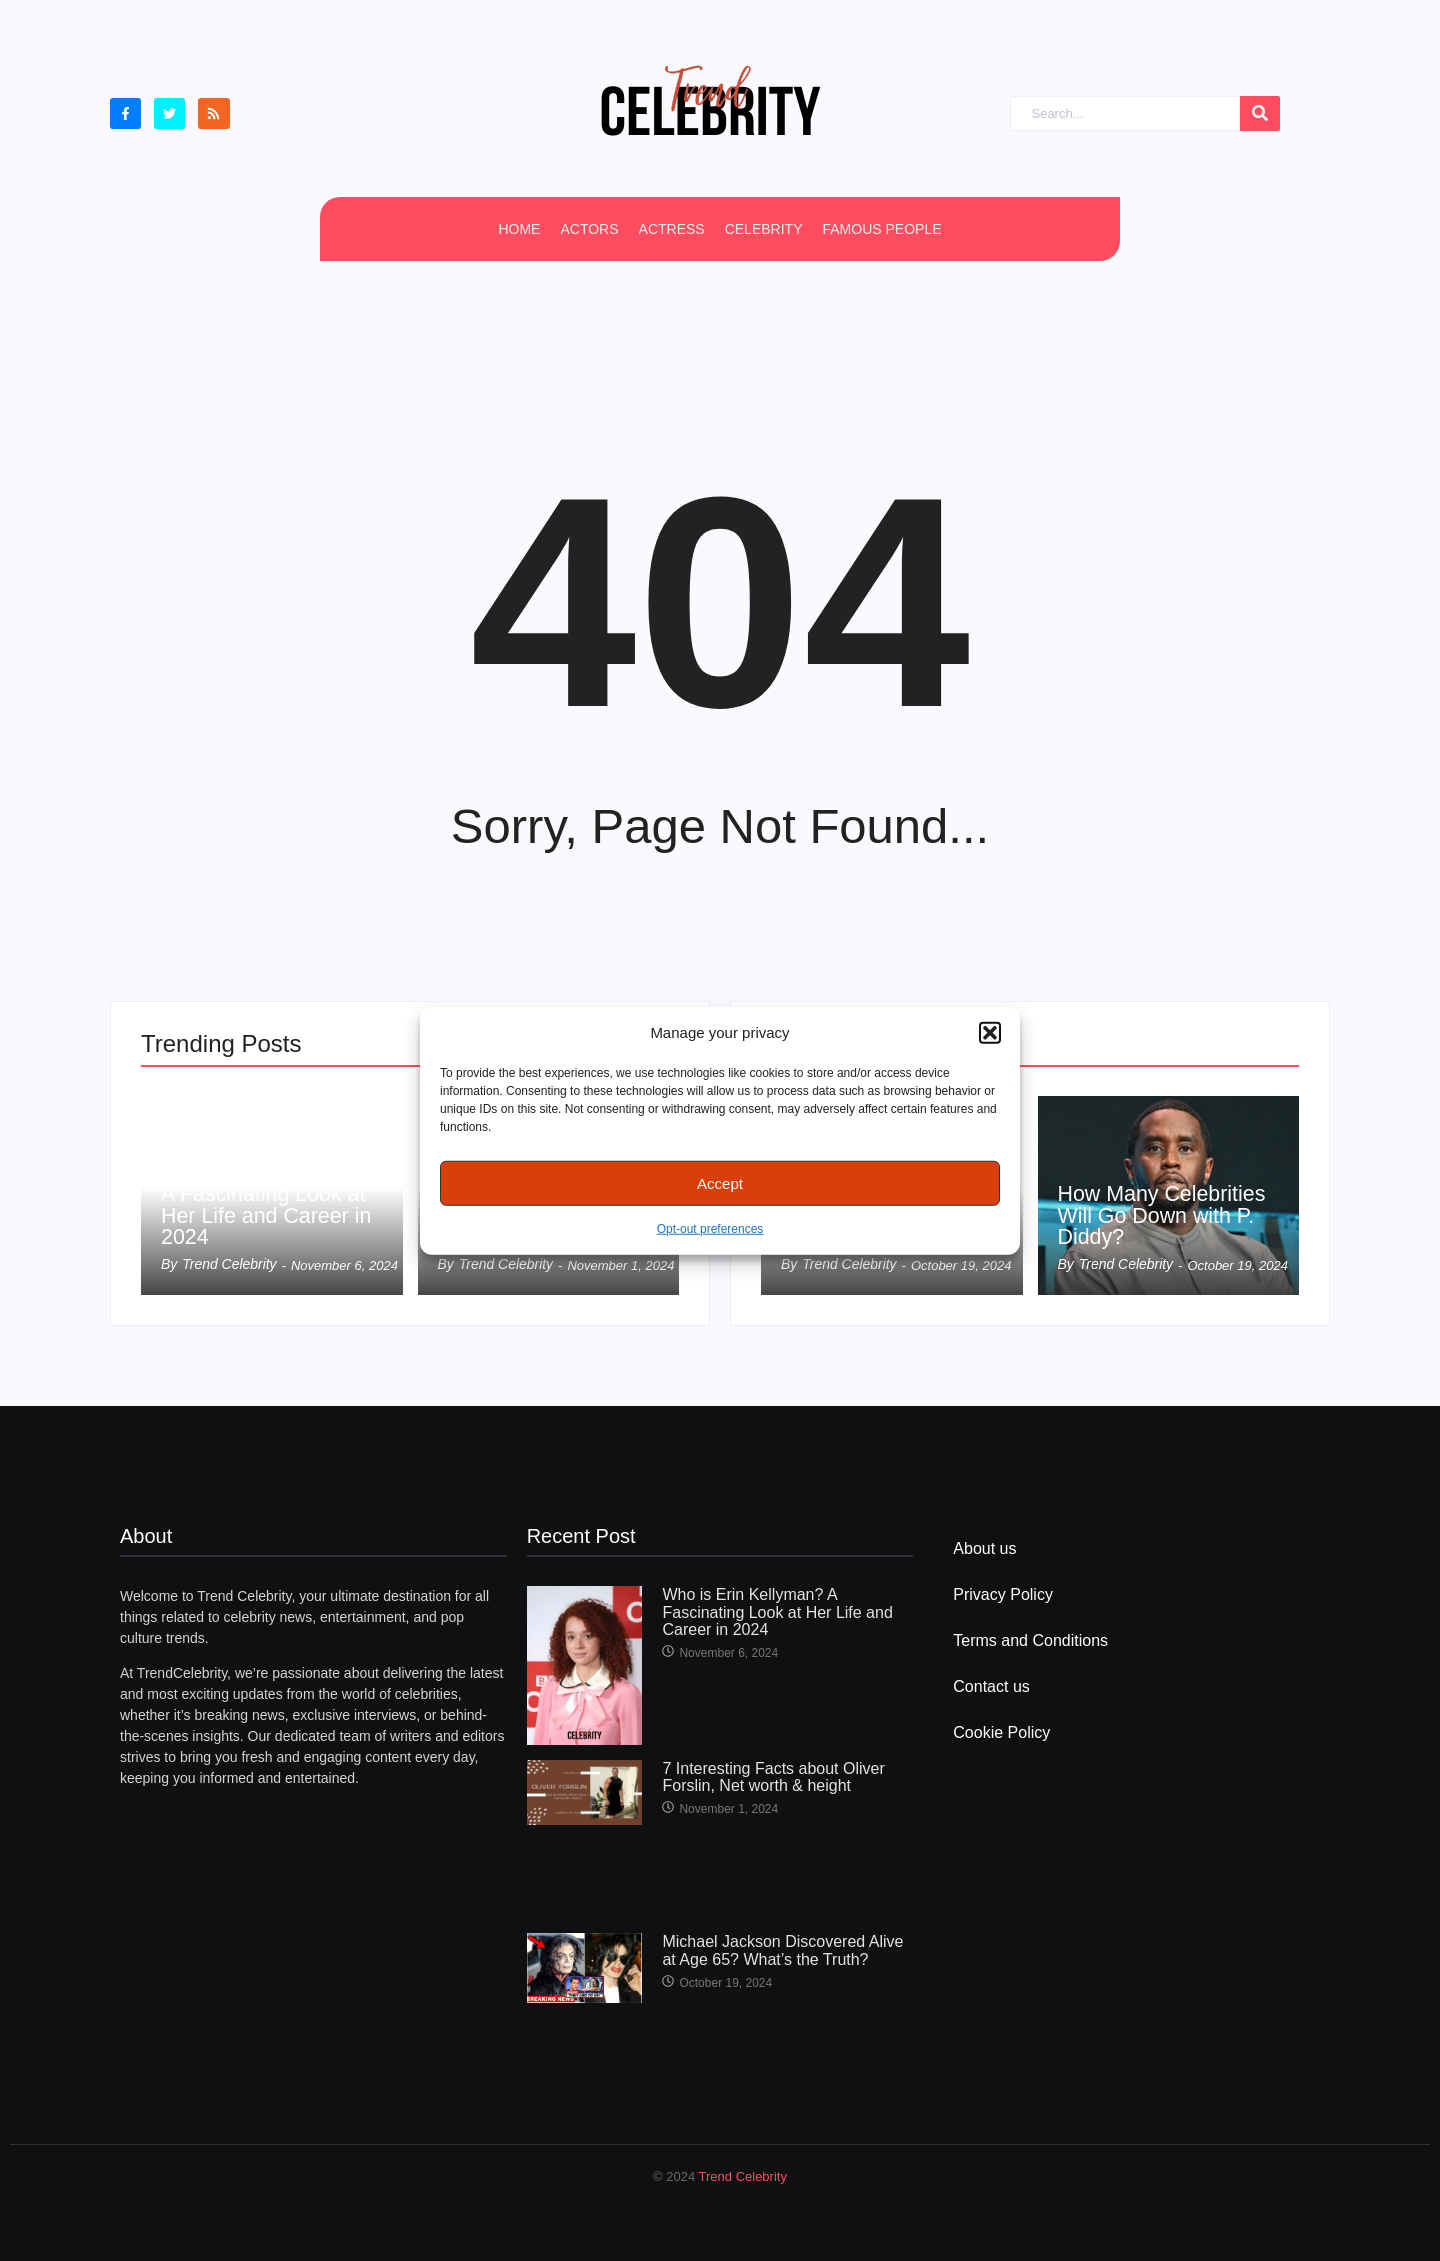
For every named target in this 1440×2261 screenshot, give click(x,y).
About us (984, 1548)
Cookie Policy (1001, 1732)
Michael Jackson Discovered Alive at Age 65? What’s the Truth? (782, 1950)
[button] (990, 1033)
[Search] (1125, 113)
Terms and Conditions (1030, 1640)
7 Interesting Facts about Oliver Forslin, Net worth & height (773, 1777)
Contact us (991, 1686)
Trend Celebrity (743, 2176)
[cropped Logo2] (710, 100)
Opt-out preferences (710, 1229)
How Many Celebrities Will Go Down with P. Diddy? (1165, 1215)
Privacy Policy (1003, 1594)
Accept (720, 1182)
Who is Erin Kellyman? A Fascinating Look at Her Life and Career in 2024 (271, 1204)
